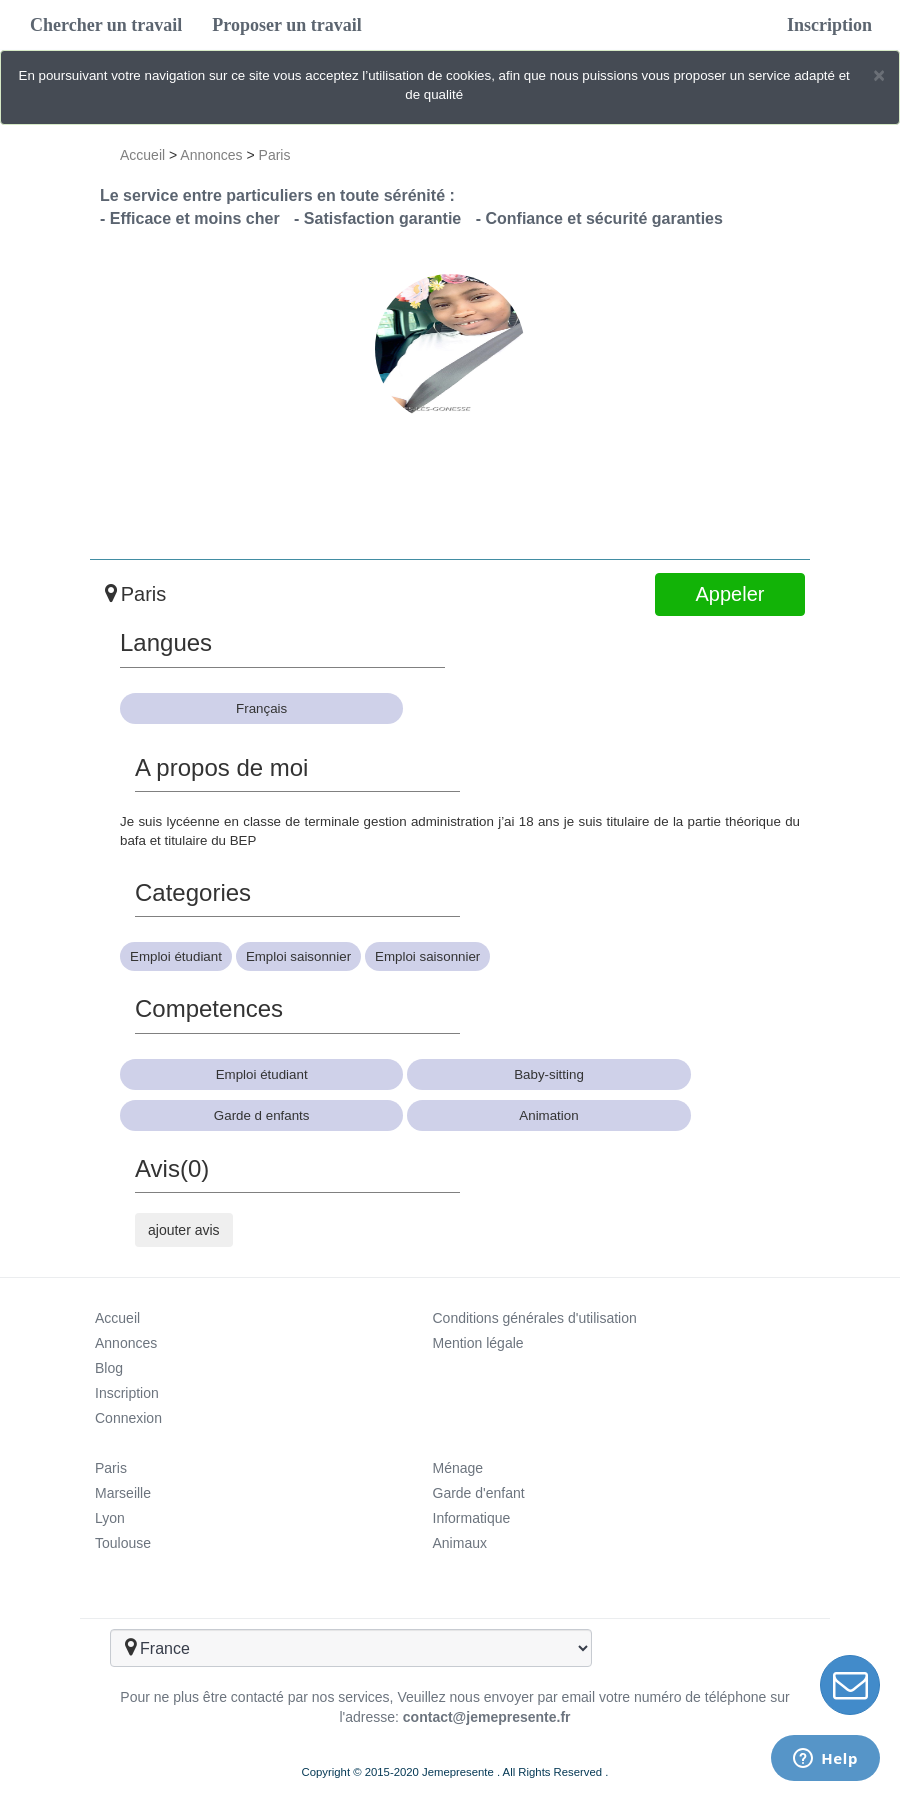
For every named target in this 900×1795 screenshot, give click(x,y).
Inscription (829, 25)
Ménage (458, 1468)
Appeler (730, 594)
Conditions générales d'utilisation (535, 1318)
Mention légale (478, 1343)
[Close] (879, 74)
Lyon (110, 1518)
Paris (275, 155)
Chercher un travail (106, 25)
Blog (109, 1368)
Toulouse (123, 1543)
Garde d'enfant (479, 1493)
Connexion (128, 1418)
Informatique (472, 1518)
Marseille (123, 1493)
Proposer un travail (286, 25)
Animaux (460, 1543)
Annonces (211, 155)
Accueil (142, 155)
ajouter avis (184, 1230)
